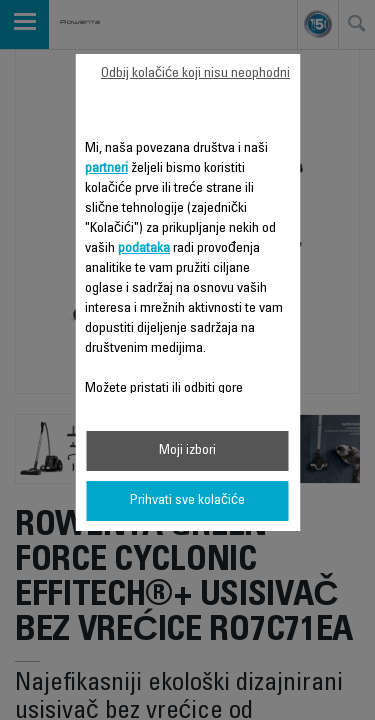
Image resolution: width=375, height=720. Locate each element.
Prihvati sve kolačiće (187, 501)
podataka (144, 249)
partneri (106, 169)
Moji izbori (187, 451)
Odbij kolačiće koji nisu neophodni (195, 74)
